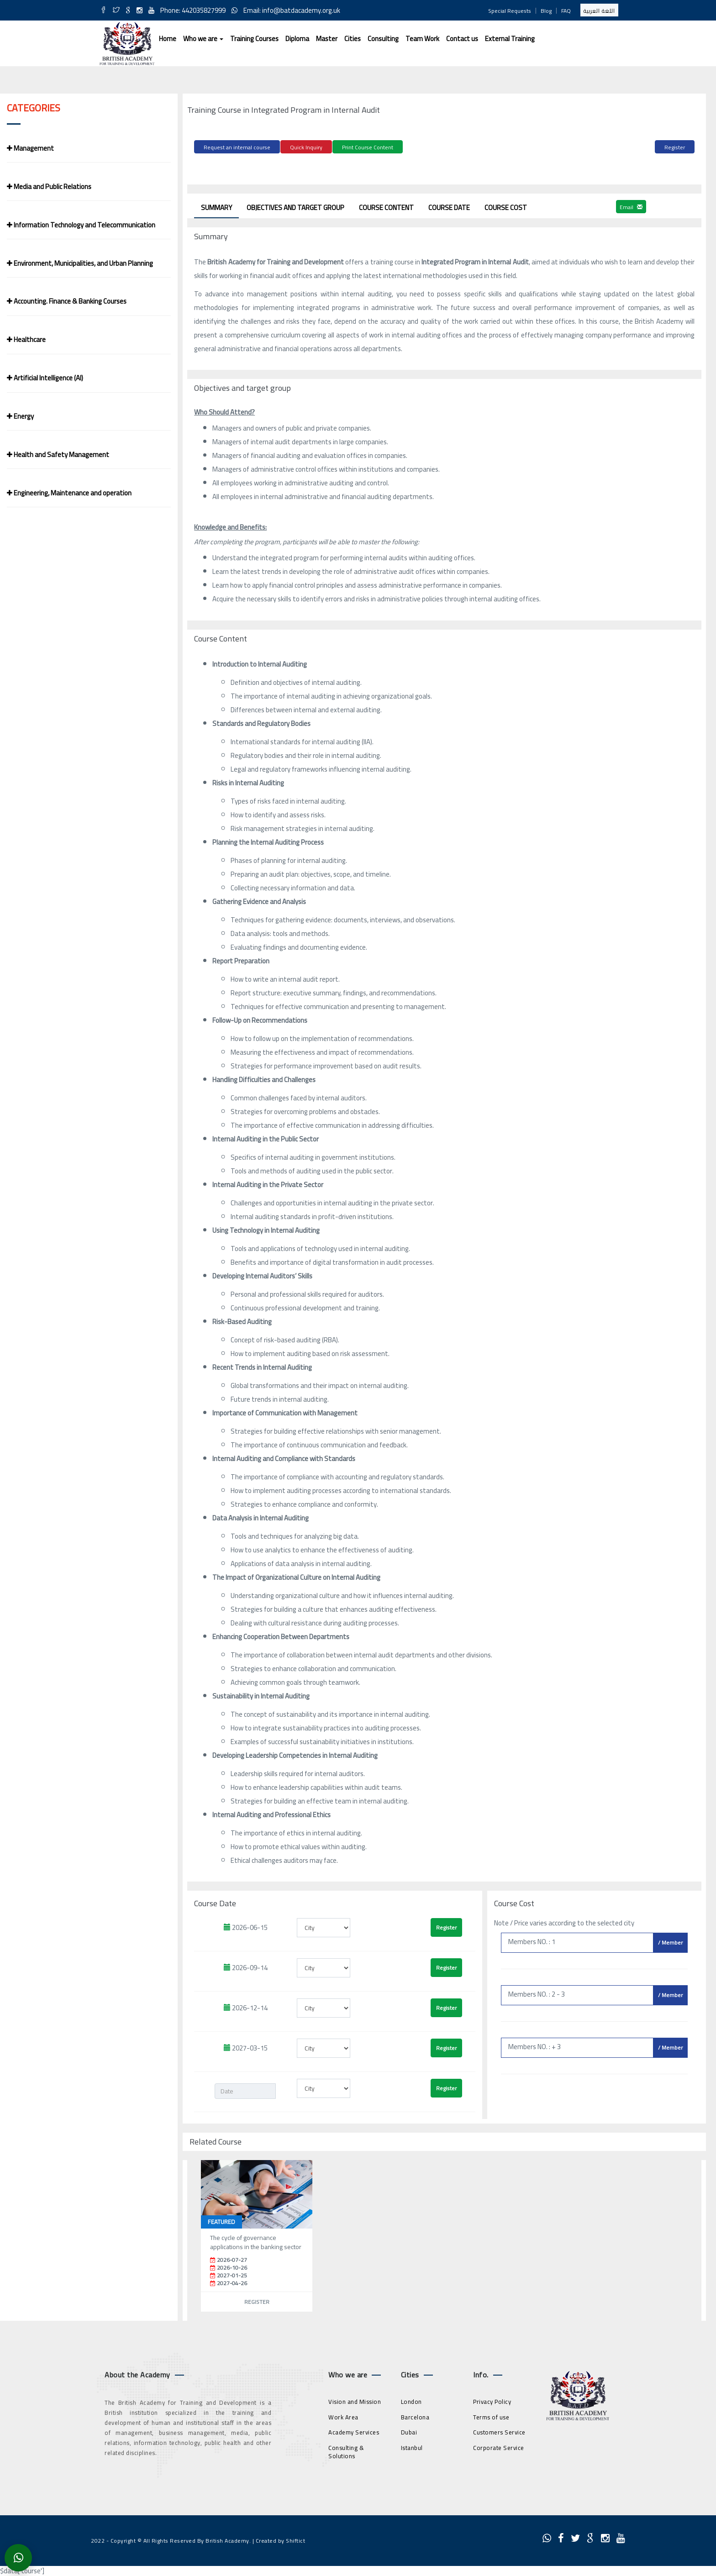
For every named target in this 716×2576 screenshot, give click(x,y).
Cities (352, 38)
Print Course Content (367, 147)
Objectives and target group (295, 206)
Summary (216, 206)
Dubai (409, 2430)
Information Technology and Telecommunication (81, 224)
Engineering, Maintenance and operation (69, 492)
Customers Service (499, 2430)
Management (30, 148)
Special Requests (509, 10)
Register (674, 147)
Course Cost (505, 206)
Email (631, 205)
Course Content (386, 206)
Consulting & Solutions (346, 2450)
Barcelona (415, 2415)
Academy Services (353, 2430)
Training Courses (254, 38)
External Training (510, 38)
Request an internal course (237, 147)
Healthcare (26, 339)
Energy (20, 416)
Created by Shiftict (280, 2539)
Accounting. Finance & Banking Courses (66, 301)
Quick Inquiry (306, 147)
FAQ (566, 10)
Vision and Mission (354, 2400)
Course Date (449, 206)
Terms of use (491, 2415)
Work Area (343, 2415)
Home (167, 38)
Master (326, 38)
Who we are (203, 38)
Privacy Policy (492, 2400)
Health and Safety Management (58, 454)
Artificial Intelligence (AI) (45, 377)
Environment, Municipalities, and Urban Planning (80, 263)
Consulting (383, 38)
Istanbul (412, 2445)
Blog (546, 10)
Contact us (462, 38)
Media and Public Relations (49, 186)
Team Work (422, 38)
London (411, 2400)
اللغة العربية (599, 10)
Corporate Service (498, 2445)
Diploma (297, 38)
